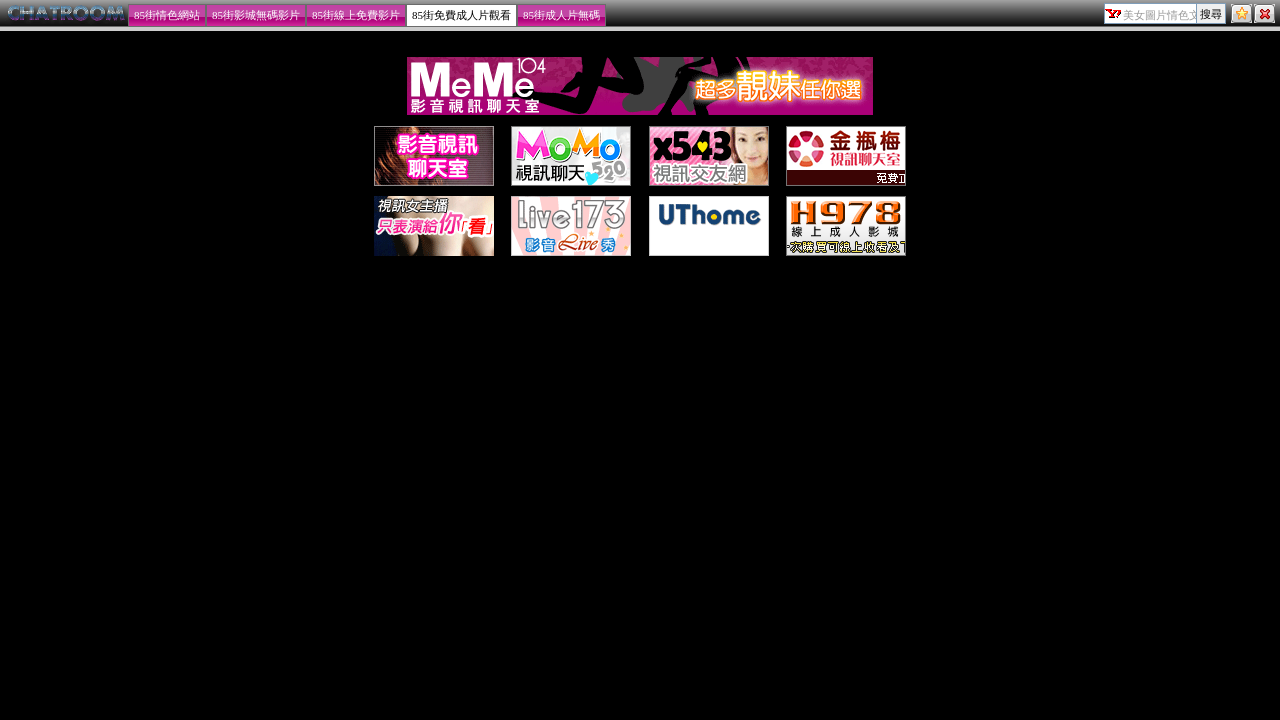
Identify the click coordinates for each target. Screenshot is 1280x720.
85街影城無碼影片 (256, 15)
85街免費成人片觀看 (461, 15)
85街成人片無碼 (561, 15)
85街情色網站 (167, 15)
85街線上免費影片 (356, 15)
